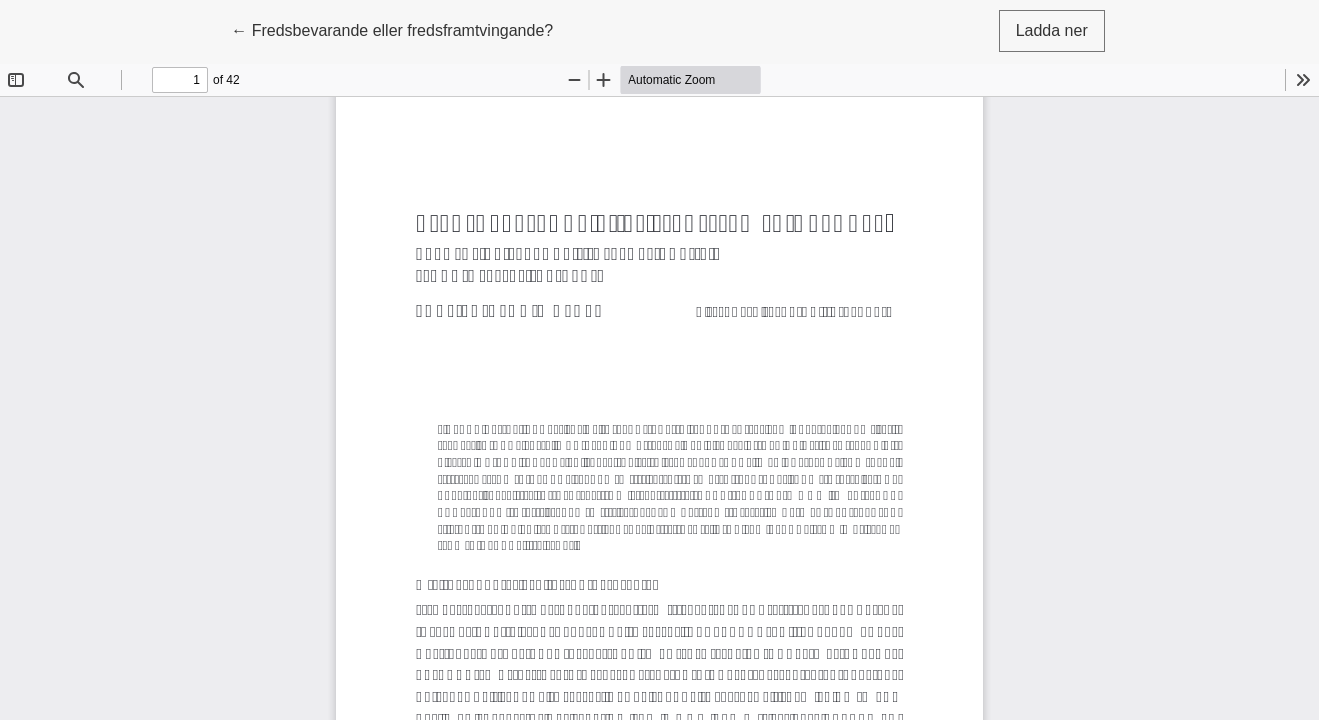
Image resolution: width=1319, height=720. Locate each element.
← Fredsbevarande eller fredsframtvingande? (392, 28)
